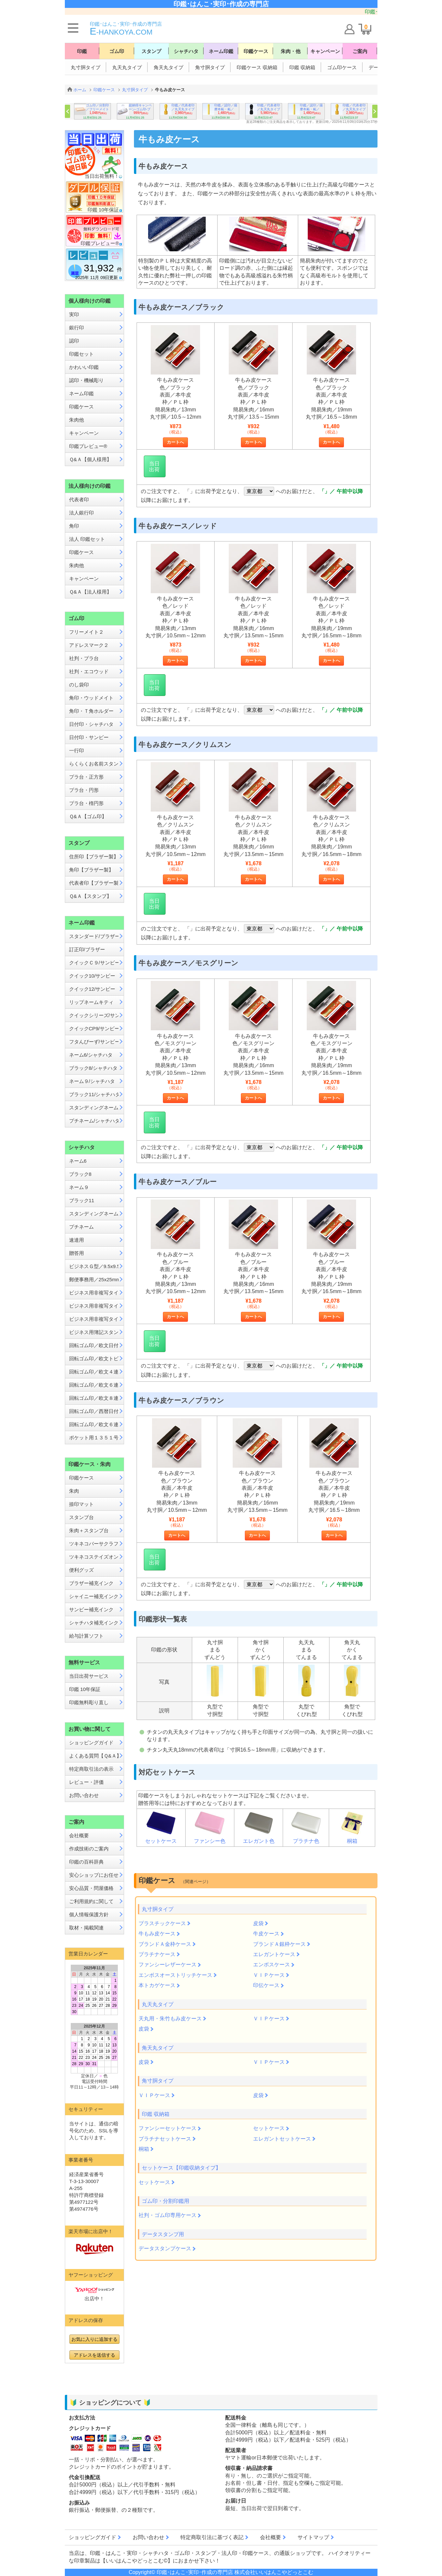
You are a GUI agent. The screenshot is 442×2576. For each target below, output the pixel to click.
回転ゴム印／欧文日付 (93, 1345)
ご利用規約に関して (91, 1901)
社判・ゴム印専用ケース (167, 2215)
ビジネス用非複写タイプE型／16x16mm (93, 1319)
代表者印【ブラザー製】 (93, 883)
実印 (74, 314)
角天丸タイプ (168, 67)
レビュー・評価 (86, 1782)
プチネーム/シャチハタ (93, 1120)
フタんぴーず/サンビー (93, 1041)
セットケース (161, 1827)
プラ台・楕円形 (86, 803)
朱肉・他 (290, 51)
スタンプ (151, 51)
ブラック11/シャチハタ (93, 1094)
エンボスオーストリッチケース (175, 1975)
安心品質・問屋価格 (91, 1888)
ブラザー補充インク (91, 1583)
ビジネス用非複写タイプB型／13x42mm (93, 1306)
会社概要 (79, 1835)
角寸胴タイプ (210, 67)
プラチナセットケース (165, 2139)
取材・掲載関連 (86, 1927)
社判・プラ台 (84, 658)
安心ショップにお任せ (93, 1875)
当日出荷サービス (89, 1676)
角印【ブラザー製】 (91, 870)
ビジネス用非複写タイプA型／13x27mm (93, 1292)
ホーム (79, 89)
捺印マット (81, 1504)
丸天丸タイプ (127, 67)
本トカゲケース (157, 1985)
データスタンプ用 (163, 2234)
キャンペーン (325, 51)
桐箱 (352, 1827)
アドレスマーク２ (89, 645)
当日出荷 (154, 466)
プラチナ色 (306, 1827)
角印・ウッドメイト (91, 698)
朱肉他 (76, 420)
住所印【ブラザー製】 (93, 856)
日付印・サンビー (89, 737)
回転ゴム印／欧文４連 (93, 1371)
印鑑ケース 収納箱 (257, 67)
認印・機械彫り (86, 380)
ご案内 (359, 51)
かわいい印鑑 (84, 367)
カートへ (175, 442)
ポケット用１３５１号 (93, 1437)
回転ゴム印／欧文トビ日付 (93, 1358)
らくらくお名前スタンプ (93, 763)
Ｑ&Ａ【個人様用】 (90, 459)
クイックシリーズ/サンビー (93, 1015)
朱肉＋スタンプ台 (89, 1530)
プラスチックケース (162, 1923)
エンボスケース (271, 1964)
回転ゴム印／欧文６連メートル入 (93, 1424)
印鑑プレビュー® (88, 446)
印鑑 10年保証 (85, 1689)
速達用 (76, 1240)
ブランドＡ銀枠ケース (279, 1944)
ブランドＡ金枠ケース (165, 1944)
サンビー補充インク (91, 1609)
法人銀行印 (81, 512)
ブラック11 (81, 1200)
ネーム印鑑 (221, 51)
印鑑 (82, 51)
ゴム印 (116, 51)
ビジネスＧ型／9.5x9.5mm (93, 1266)
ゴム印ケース (342, 67)
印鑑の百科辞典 (86, 1862)
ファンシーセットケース (167, 2128)
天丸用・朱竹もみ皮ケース (170, 2018)
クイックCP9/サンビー (93, 1028)
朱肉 (74, 1491)
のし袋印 (79, 684)
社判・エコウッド (89, 671)
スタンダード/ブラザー (93, 936)
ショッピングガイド (91, 1742)
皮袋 (258, 1923)
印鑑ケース (256, 51)
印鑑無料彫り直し (89, 1702)
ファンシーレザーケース (167, 1964)
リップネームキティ (91, 1002)
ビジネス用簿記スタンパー (93, 1332)
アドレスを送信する (94, 2355)
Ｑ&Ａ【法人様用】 (90, 592)
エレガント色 (258, 1827)
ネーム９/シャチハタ (92, 1081)
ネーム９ (79, 1187)
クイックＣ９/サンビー (93, 962)
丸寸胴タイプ (85, 67)
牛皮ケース (266, 1933)
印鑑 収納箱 (302, 67)
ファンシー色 (209, 1827)
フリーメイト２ (86, 632)
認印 (74, 341)
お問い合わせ (84, 1795)
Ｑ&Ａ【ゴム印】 (88, 816)
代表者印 (79, 499)
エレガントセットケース (282, 2139)
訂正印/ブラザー (87, 949)
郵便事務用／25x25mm (93, 1279)
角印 (74, 526)
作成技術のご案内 (89, 1848)
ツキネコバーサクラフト (93, 1543)
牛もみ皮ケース (157, 1933)
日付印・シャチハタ (91, 724)
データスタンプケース (165, 2248)
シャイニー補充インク (93, 1596)
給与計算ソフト (86, 1636)
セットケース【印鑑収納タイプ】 (181, 2168)
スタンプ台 (81, 1517)
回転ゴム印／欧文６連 (93, 1385)
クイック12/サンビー (92, 989)
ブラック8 (80, 1174)
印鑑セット (81, 354)
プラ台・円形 (84, 790)
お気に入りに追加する (94, 2339)
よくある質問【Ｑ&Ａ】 (93, 1756)
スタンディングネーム (93, 1107)
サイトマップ (313, 2537)
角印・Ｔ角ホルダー (91, 711)
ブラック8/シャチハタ (93, 1068)
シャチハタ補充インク (93, 1622)
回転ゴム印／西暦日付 (93, 1411)
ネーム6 (78, 1161)
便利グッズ (81, 1570)
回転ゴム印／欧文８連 (93, 1398)
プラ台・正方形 (86, 777)
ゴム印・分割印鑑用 (165, 2201)
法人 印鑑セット (87, 539)
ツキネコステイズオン (93, 1557)
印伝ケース (266, 1985)
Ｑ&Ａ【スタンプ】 (90, 896)
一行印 (76, 750)
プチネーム (81, 1227)
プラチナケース (157, 1954)
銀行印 (76, 327)
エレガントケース (274, 1954)
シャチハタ (186, 51)
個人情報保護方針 (89, 1914)
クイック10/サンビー (92, 976)
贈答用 (76, 1253)
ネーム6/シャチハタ (91, 1055)
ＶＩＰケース (269, 1975)
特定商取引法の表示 (91, 1769)
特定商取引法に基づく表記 (212, 2537)
